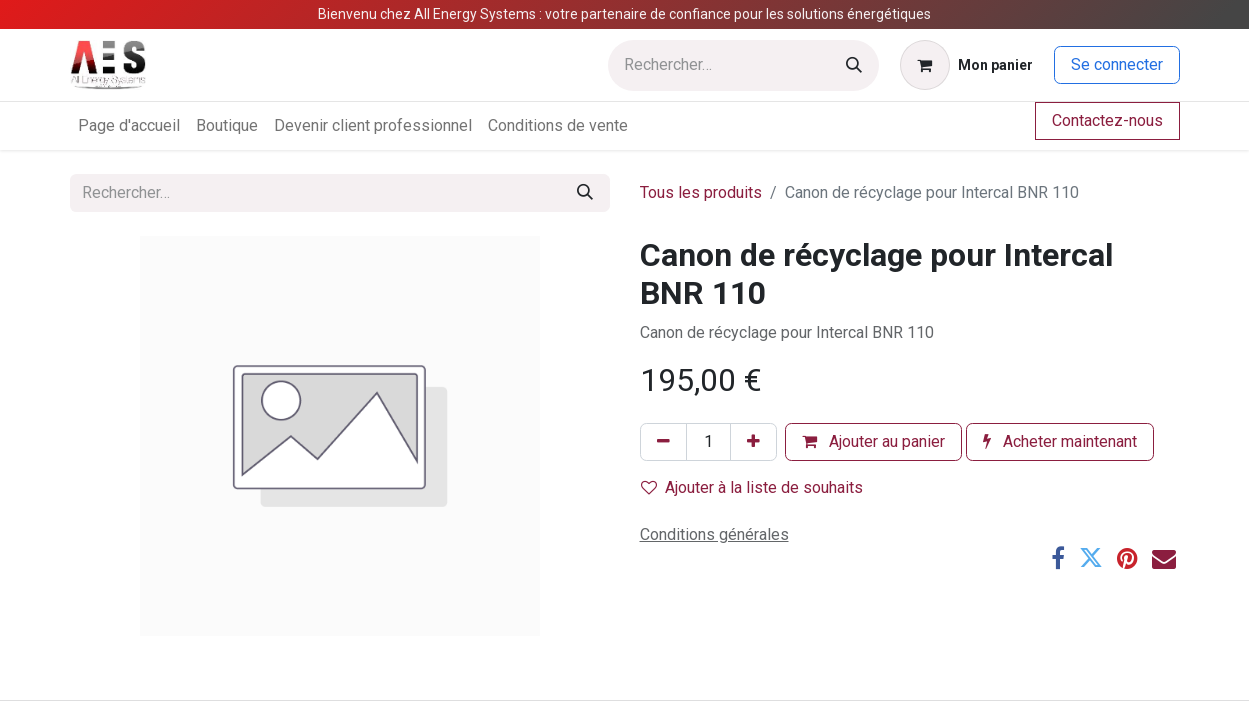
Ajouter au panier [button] (873, 441)
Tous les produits (701, 192)
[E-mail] (1164, 558)
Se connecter (1117, 64)
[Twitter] (1091, 558)
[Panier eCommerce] (966, 65)
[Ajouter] (753, 442)
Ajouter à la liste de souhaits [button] (752, 487)
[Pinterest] (1127, 558)
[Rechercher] (854, 65)
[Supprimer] (663, 442)
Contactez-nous (1107, 120)
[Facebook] (1058, 558)
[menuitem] (129, 126)
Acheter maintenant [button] (1060, 441)
